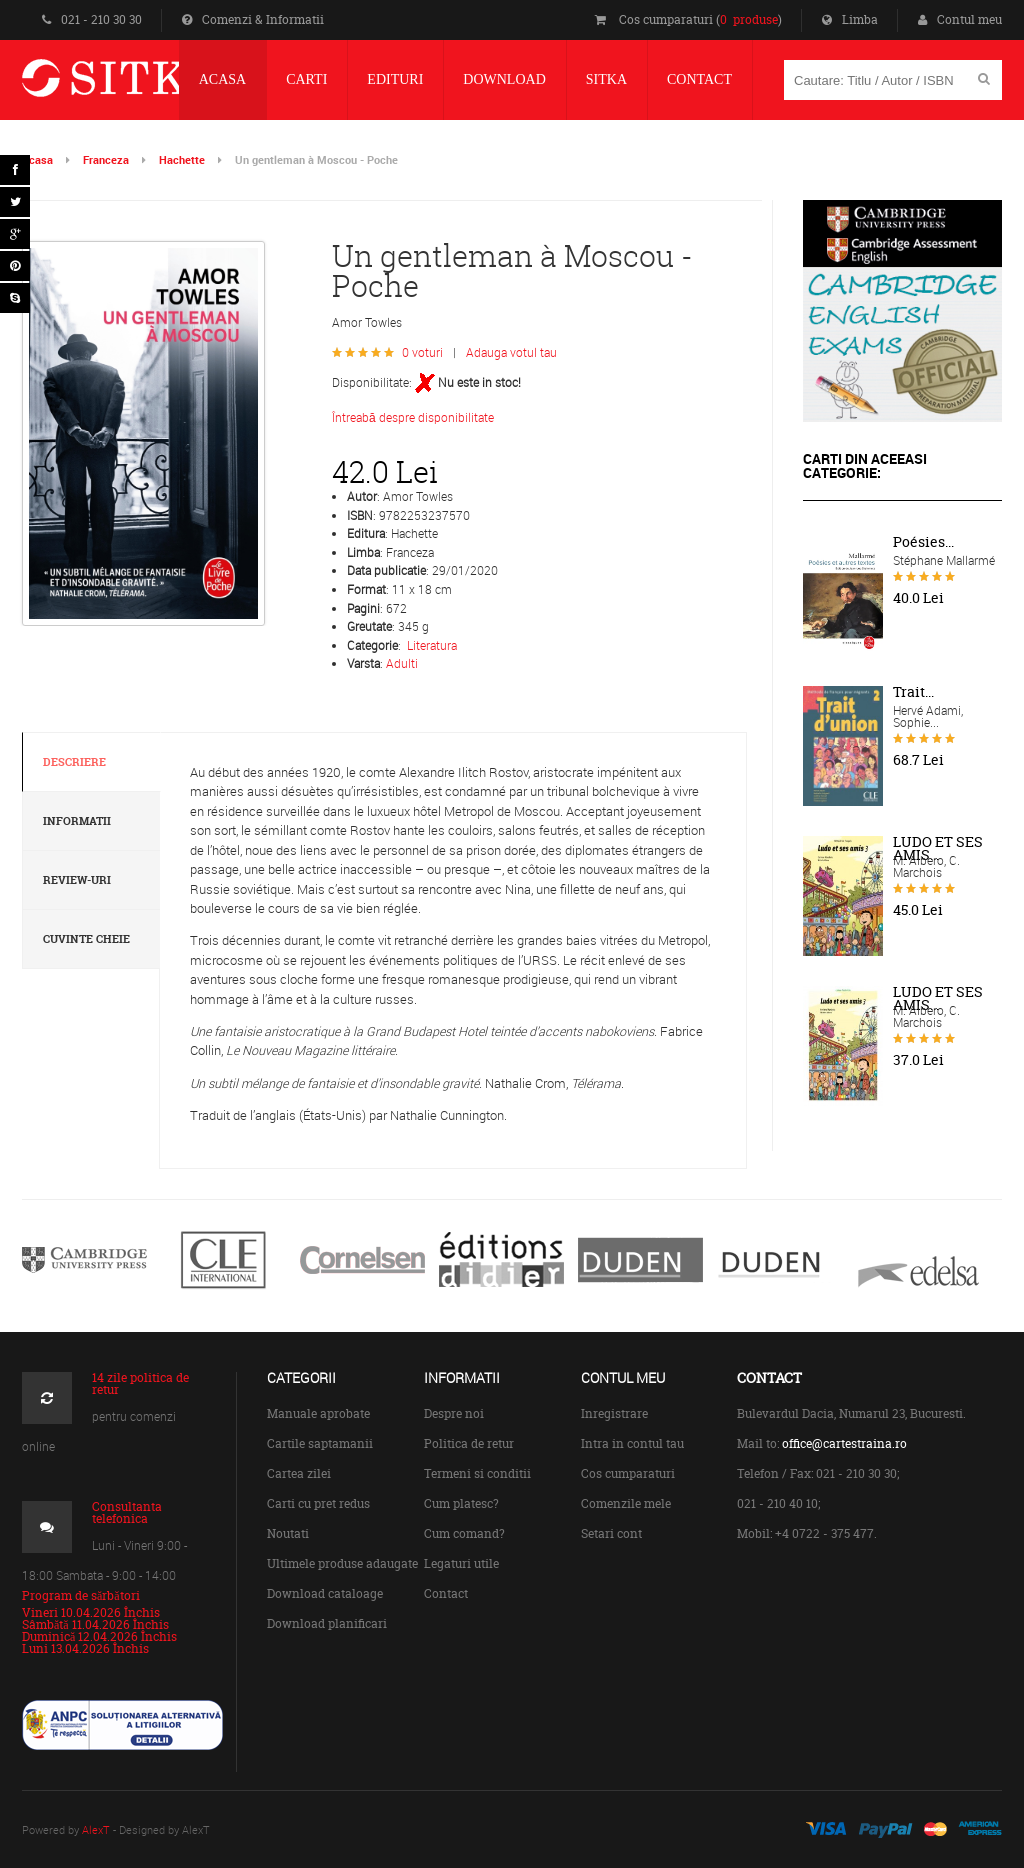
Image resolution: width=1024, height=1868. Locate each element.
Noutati (288, 1533)
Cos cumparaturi (628, 1473)
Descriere (74, 762)
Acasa (37, 159)
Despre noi (454, 1413)
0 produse (749, 19)
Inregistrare (614, 1413)
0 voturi (422, 352)
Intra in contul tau (632, 1443)
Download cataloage (325, 1593)
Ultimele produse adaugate (342, 1563)
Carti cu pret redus (318, 1503)
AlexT (96, 1829)
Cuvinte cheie (86, 939)
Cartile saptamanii (320, 1443)
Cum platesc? (461, 1503)
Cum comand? (464, 1533)
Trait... (913, 692)
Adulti (402, 663)
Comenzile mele (626, 1503)
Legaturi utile (461, 1563)
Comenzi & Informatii (253, 19)
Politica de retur (469, 1443)
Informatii (77, 821)
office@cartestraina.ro (844, 1443)
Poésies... (923, 542)
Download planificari (327, 1623)
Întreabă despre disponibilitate (413, 417)
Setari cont (611, 1533)
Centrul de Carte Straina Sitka (150, 86)
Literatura (432, 645)
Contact (446, 1593)
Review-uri (77, 880)
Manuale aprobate (318, 1413)
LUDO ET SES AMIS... (938, 848)
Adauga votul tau (511, 352)
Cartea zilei (299, 1473)
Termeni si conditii (477, 1473)
